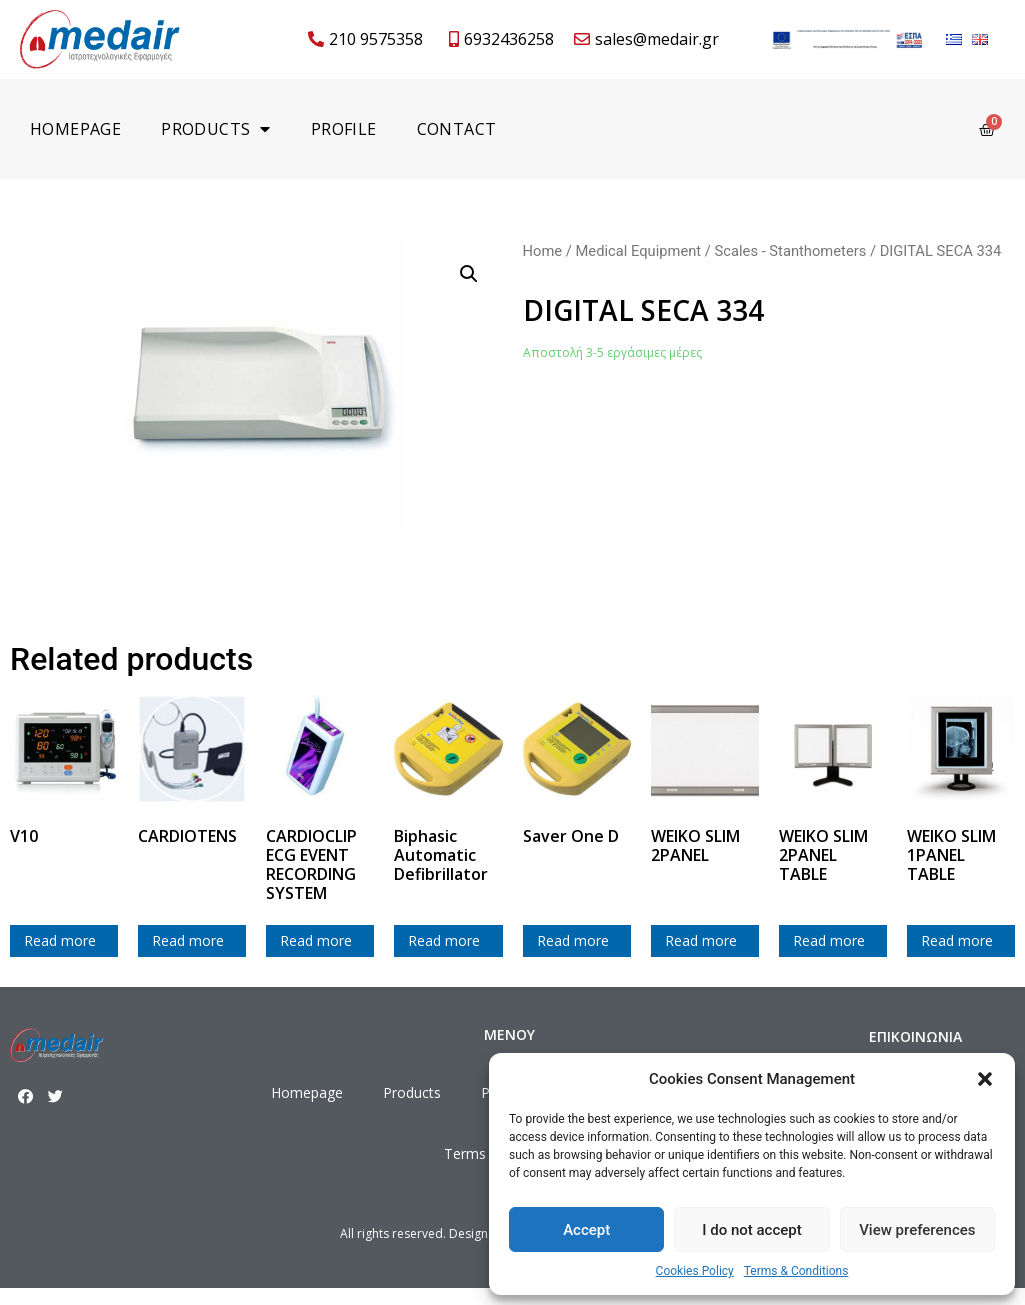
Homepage (75, 129)
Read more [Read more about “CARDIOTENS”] (188, 940)
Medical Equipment (638, 251)
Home (543, 251)
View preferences (917, 1230)
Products (216, 129)
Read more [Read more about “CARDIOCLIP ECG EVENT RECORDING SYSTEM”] (316, 940)
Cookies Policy (695, 1271)
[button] (985, 1079)
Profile (344, 129)
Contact (457, 129)
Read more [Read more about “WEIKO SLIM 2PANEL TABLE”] (829, 940)
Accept (586, 1230)
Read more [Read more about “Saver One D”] (573, 940)
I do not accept (751, 1230)
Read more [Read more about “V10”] (60, 940)
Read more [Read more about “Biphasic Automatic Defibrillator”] (444, 940)
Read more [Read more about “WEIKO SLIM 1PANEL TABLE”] (957, 940)
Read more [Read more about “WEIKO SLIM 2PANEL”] (701, 940)
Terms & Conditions (796, 1271)
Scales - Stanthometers (791, 251)
